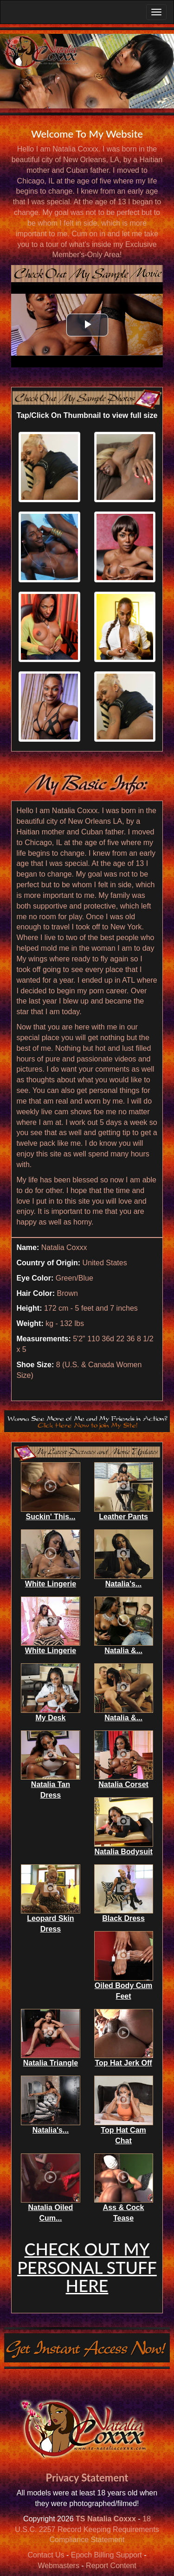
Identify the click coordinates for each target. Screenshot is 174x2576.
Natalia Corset (123, 1784)
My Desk (50, 1718)
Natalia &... (123, 1650)
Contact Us (45, 2555)
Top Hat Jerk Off (123, 2063)
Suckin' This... (50, 1517)
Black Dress (123, 1918)
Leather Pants (123, 1517)
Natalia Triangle (50, 2063)
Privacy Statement (87, 2477)
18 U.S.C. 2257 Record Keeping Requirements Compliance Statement (87, 2529)
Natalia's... (123, 1584)
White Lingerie (50, 1584)
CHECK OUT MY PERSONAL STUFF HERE (87, 2267)
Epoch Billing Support (106, 2555)
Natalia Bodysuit (123, 1852)
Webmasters (58, 2566)
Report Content (111, 2566)
